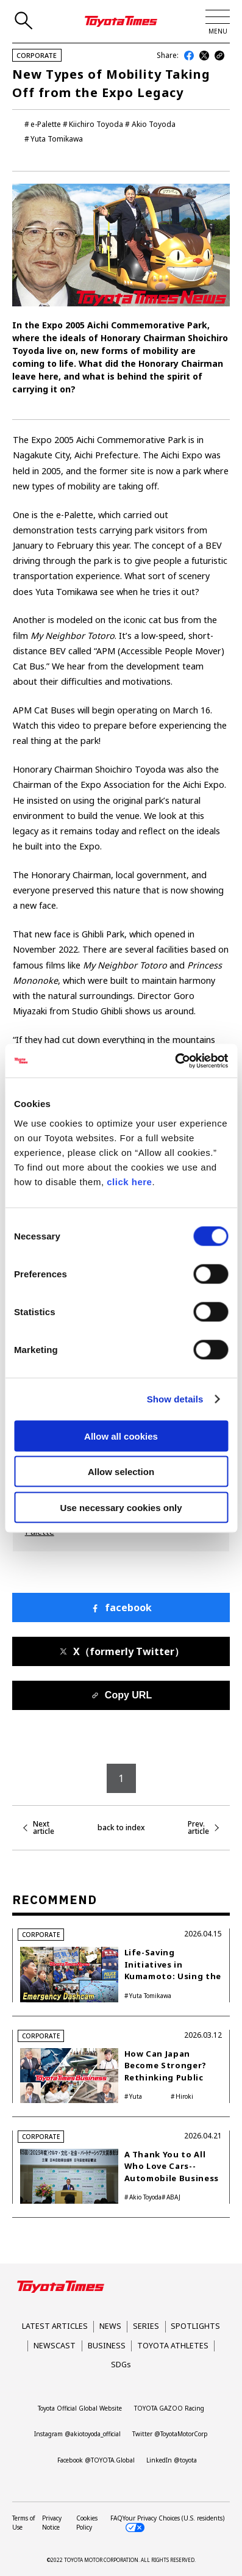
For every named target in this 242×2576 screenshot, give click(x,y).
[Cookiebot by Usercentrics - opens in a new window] (174, 1061)
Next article (43, 1827)
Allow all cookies (121, 1436)
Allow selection (121, 1472)
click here (129, 1181)
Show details (175, 1399)
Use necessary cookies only (121, 1507)
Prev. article (198, 1827)
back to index (121, 1827)
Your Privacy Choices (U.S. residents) (173, 2523)
